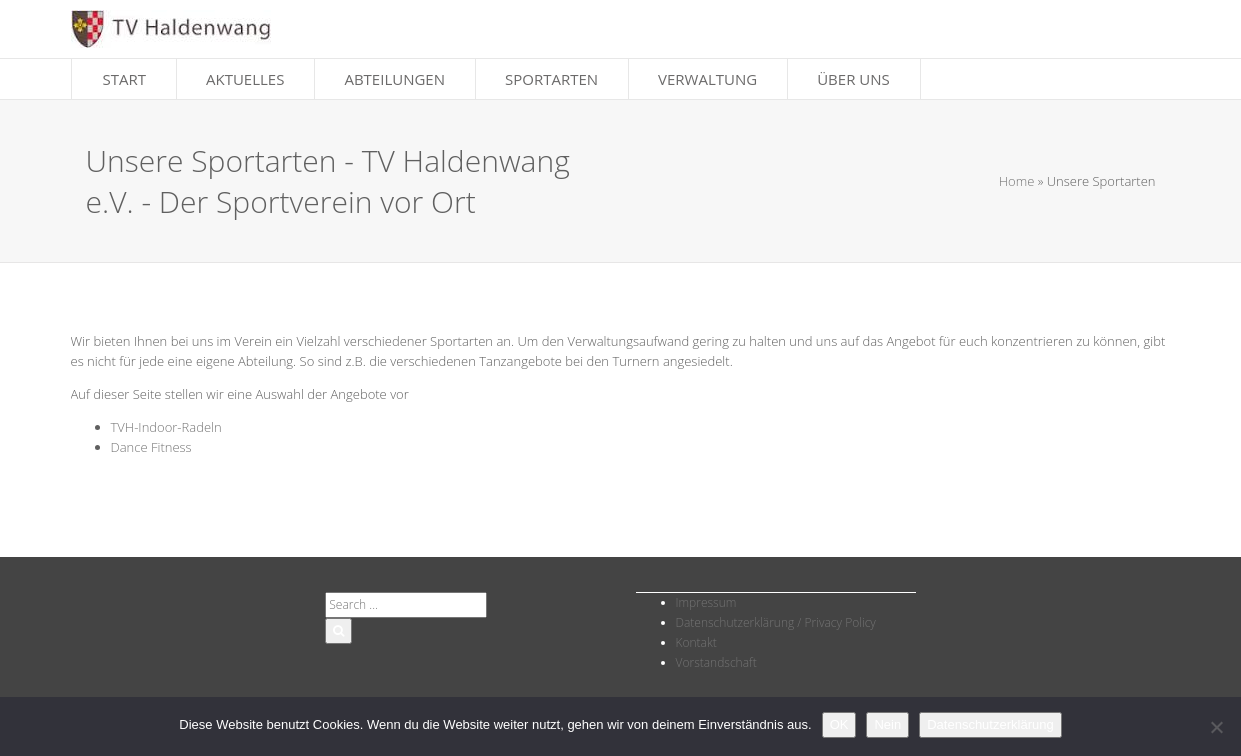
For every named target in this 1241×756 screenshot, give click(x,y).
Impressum (706, 602)
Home (1017, 181)
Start (125, 79)
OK (839, 724)
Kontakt (696, 642)
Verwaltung (707, 79)
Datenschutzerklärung (990, 724)
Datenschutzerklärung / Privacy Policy (776, 622)
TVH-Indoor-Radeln (166, 427)
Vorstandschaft (716, 662)
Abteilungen (394, 79)
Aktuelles (245, 79)
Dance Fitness (151, 447)
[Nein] (1216, 727)
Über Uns (853, 79)
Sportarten (551, 79)
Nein (887, 724)
